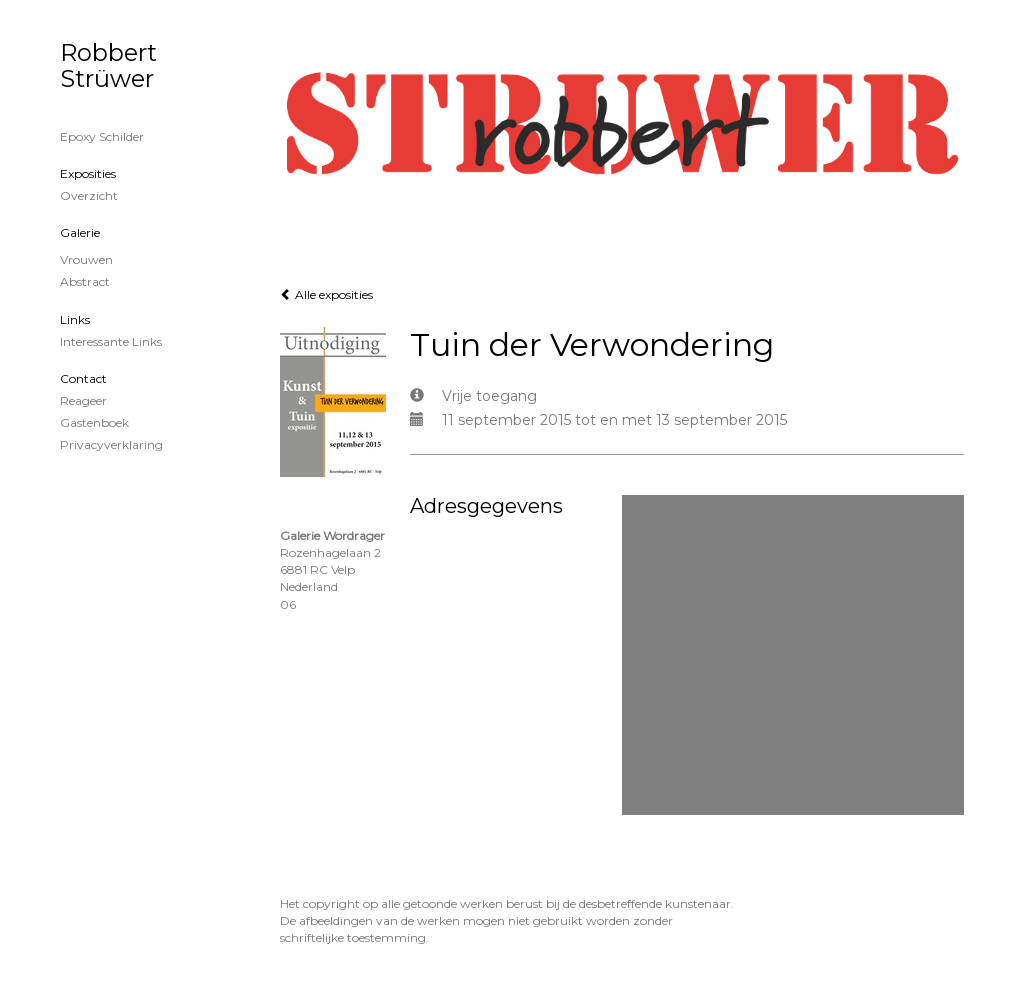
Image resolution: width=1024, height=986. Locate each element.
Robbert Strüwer (108, 65)
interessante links (111, 341)
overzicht (89, 195)
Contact (83, 378)
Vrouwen (86, 259)
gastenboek (94, 422)
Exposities (88, 173)
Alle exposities (326, 294)
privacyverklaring (111, 444)
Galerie (80, 232)
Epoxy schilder (102, 136)
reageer (83, 400)
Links (75, 319)
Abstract (85, 281)
